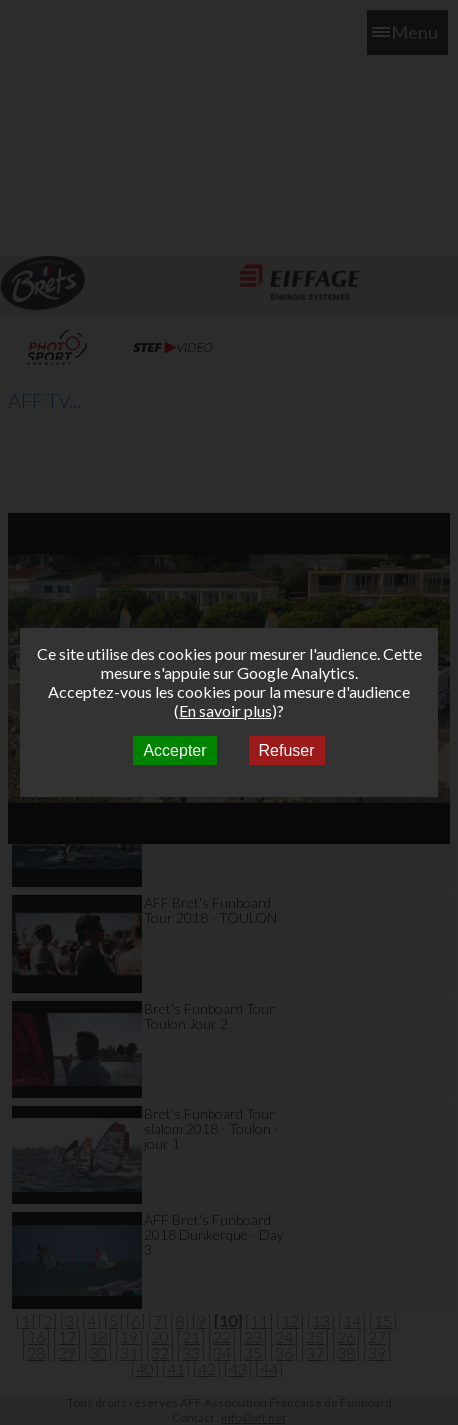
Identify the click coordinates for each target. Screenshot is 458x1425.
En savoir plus (225, 710)
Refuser (287, 750)
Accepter (174, 750)
